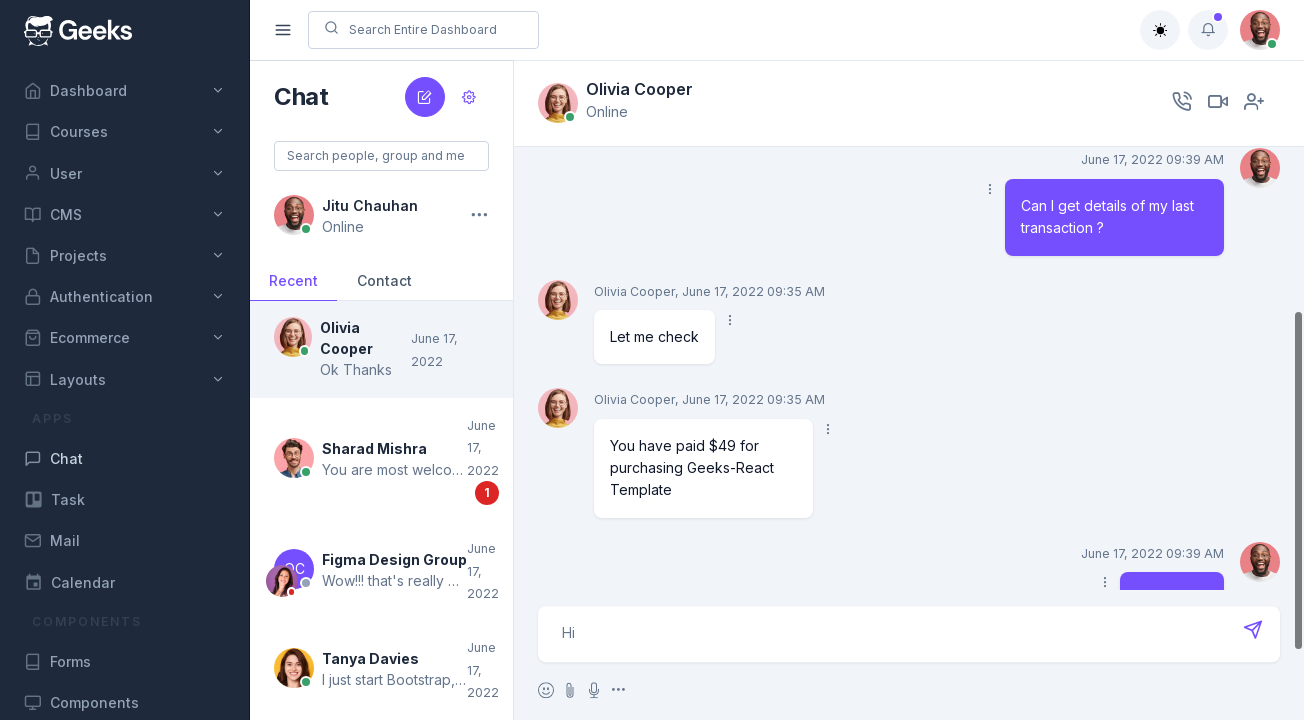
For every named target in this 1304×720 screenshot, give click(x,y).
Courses (66, 132)
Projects (65, 256)
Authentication (88, 297)
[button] (381, 349)
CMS (53, 215)
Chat (53, 459)
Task (54, 499)
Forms (57, 662)
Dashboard (75, 91)
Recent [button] (293, 280)
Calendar (69, 582)
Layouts (65, 379)
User (53, 173)
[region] (124, 360)
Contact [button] (384, 280)
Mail (52, 541)
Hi (909, 634)
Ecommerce (77, 338)
